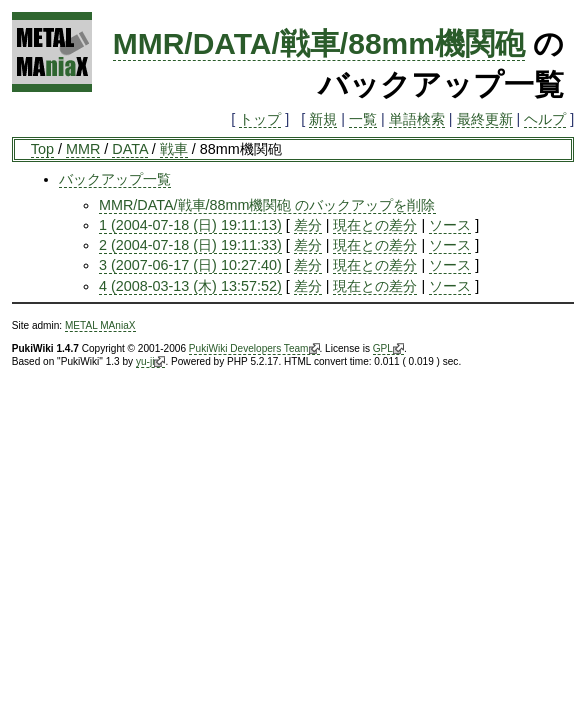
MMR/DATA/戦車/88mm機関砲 (319, 43)
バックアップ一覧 (115, 179)
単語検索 (417, 119)
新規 (323, 119)
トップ (260, 119)
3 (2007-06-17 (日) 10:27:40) (190, 265)
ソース (450, 225)
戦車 (174, 149)
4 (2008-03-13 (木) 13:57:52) (190, 286)
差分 (308, 225)
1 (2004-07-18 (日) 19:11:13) (190, 225)
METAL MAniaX (100, 325)
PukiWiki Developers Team (254, 349)
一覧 (363, 119)
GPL (388, 349)
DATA (129, 149)
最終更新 (485, 119)
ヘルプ (545, 119)
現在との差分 (375, 225)
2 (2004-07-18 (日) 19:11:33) (190, 245)
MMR (83, 149)
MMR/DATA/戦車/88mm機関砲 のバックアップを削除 (267, 205)
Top (42, 149)
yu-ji (150, 362)
